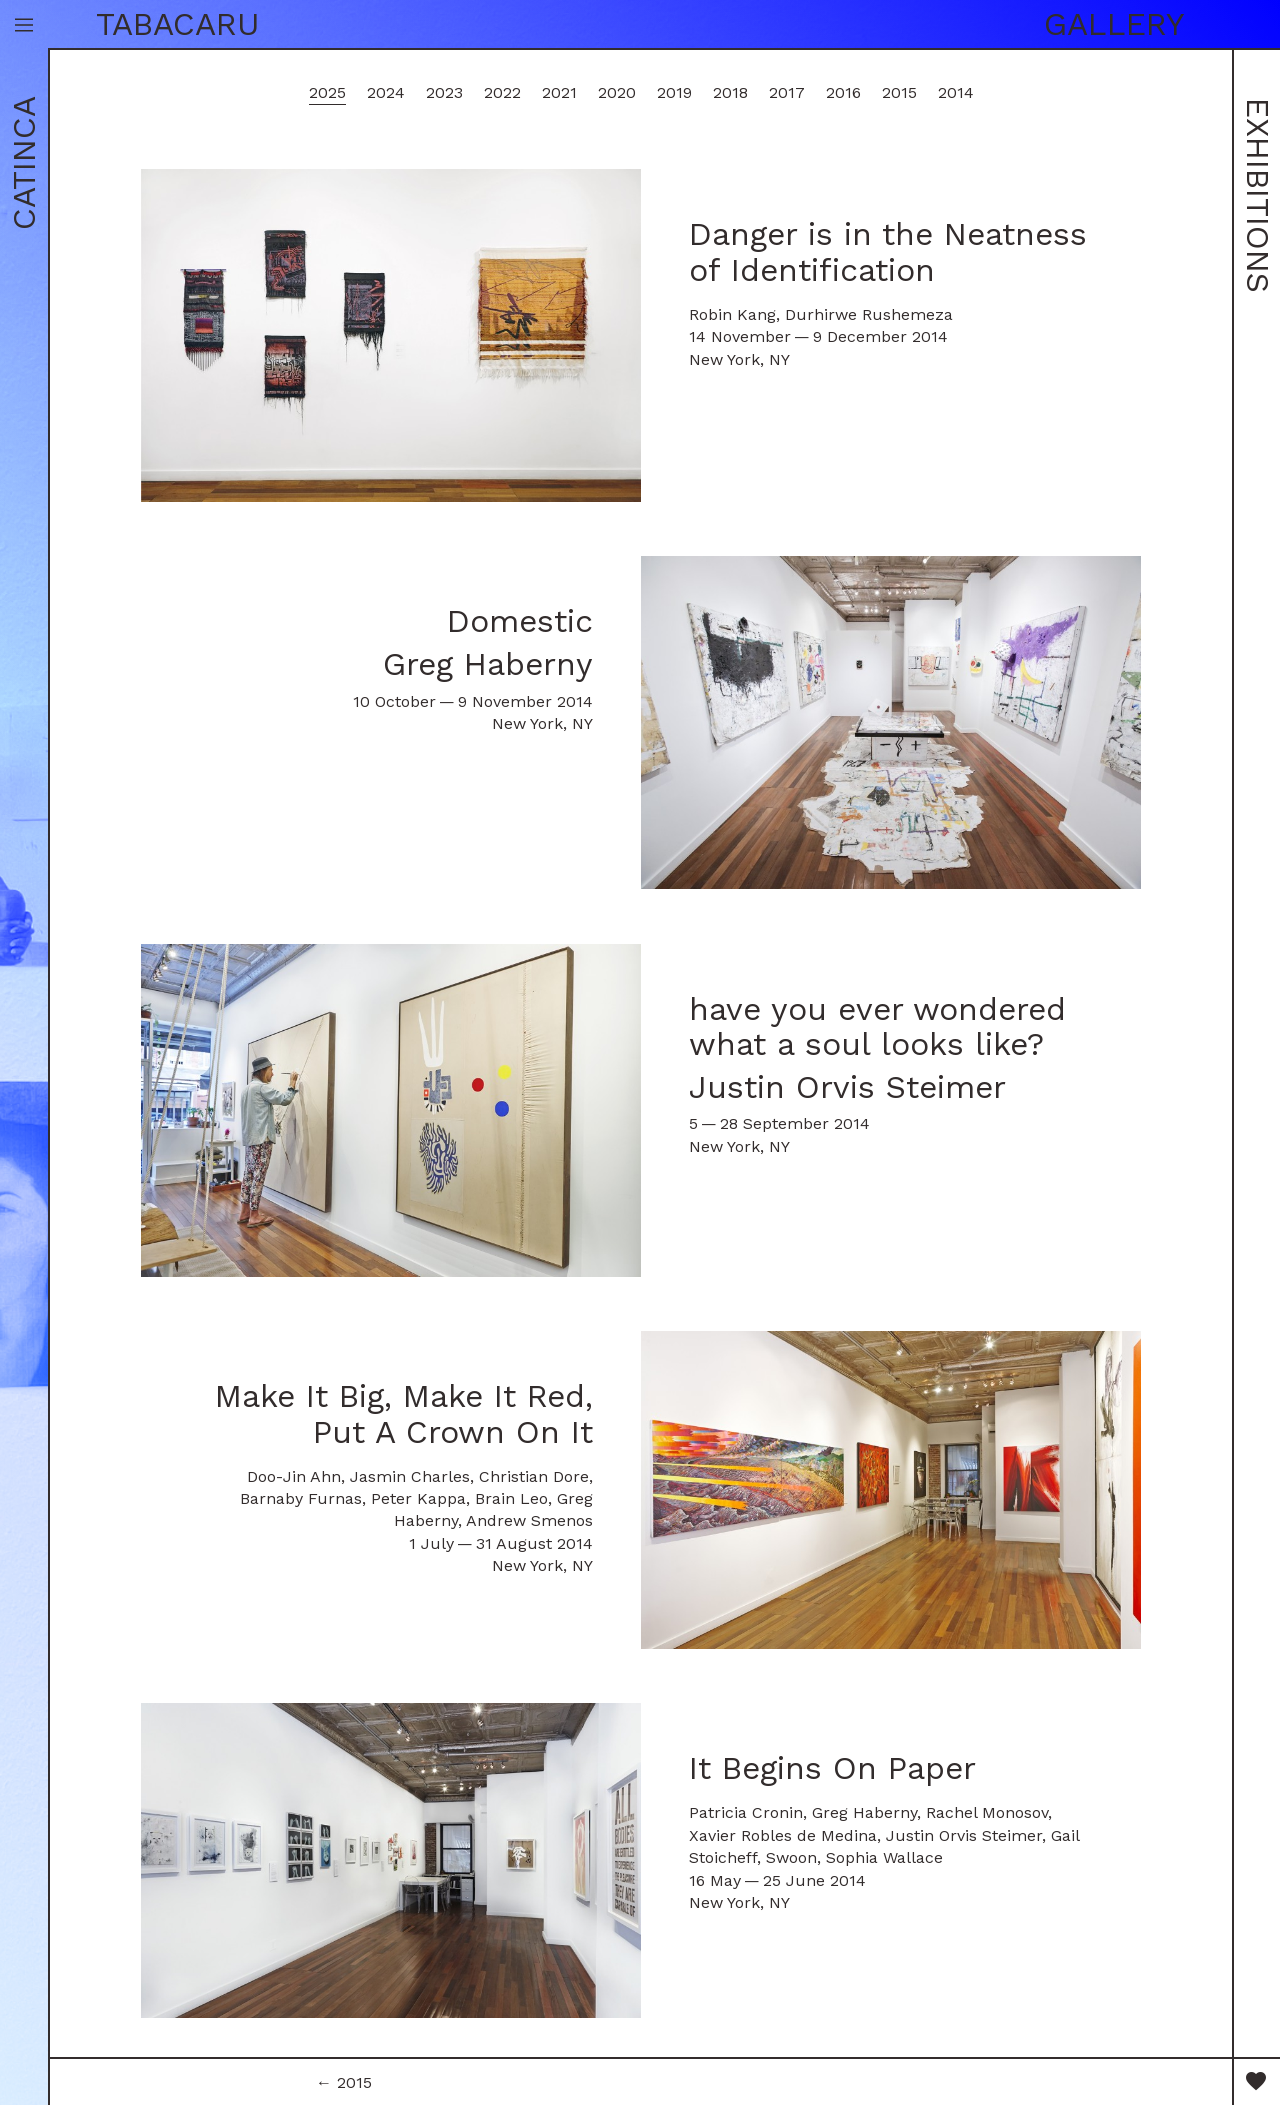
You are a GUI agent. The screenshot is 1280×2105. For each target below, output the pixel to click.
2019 (674, 92)
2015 (899, 92)
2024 (386, 92)
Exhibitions (1258, 195)
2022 (502, 92)
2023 (444, 92)
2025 (327, 92)
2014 (956, 92)
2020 (617, 92)
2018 (730, 92)
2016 (843, 92)
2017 (787, 92)
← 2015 (344, 2082)
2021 (559, 92)
